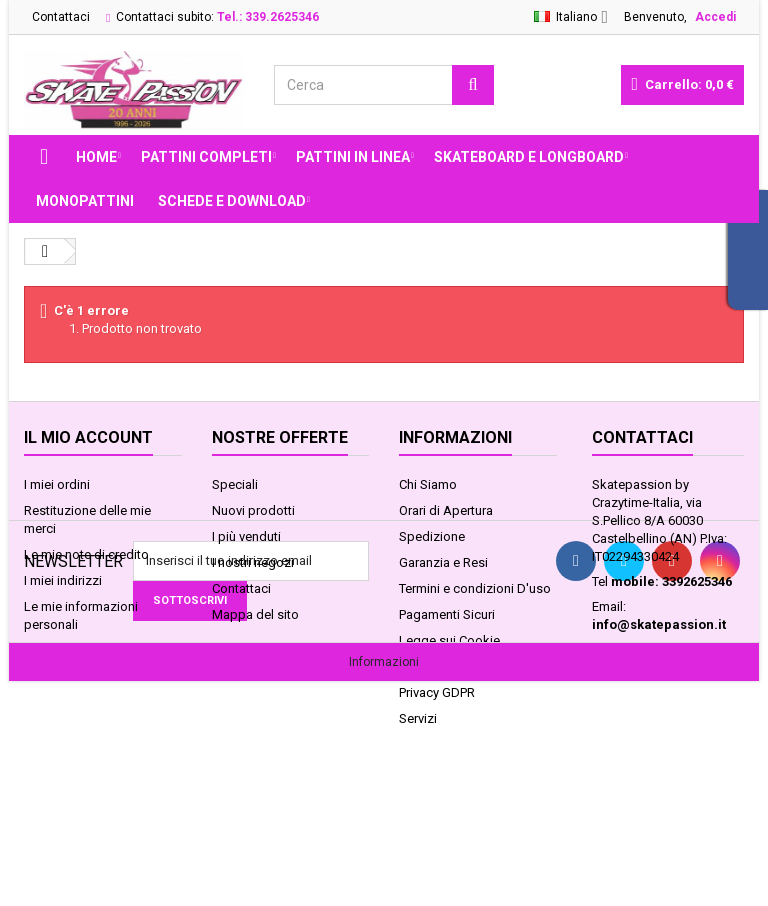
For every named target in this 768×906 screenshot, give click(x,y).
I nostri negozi (253, 562)
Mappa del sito (255, 614)
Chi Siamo (428, 484)
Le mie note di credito (86, 554)
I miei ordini (57, 484)
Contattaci (61, 17)
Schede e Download (232, 201)
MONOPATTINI (85, 201)
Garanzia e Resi (443, 562)
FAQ (411, 666)
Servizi (418, 718)
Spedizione (432, 536)
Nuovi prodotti (253, 510)
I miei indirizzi (63, 580)
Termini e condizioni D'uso (475, 588)
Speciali (235, 484)
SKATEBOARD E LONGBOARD (529, 157)
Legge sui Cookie (449, 640)
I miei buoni (57, 650)
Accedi (715, 17)
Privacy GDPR (437, 692)
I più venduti (246, 536)
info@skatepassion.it (659, 624)
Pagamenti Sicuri (447, 614)
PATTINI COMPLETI (206, 157)
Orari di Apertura (446, 510)
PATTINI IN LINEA (353, 157)
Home (96, 157)
